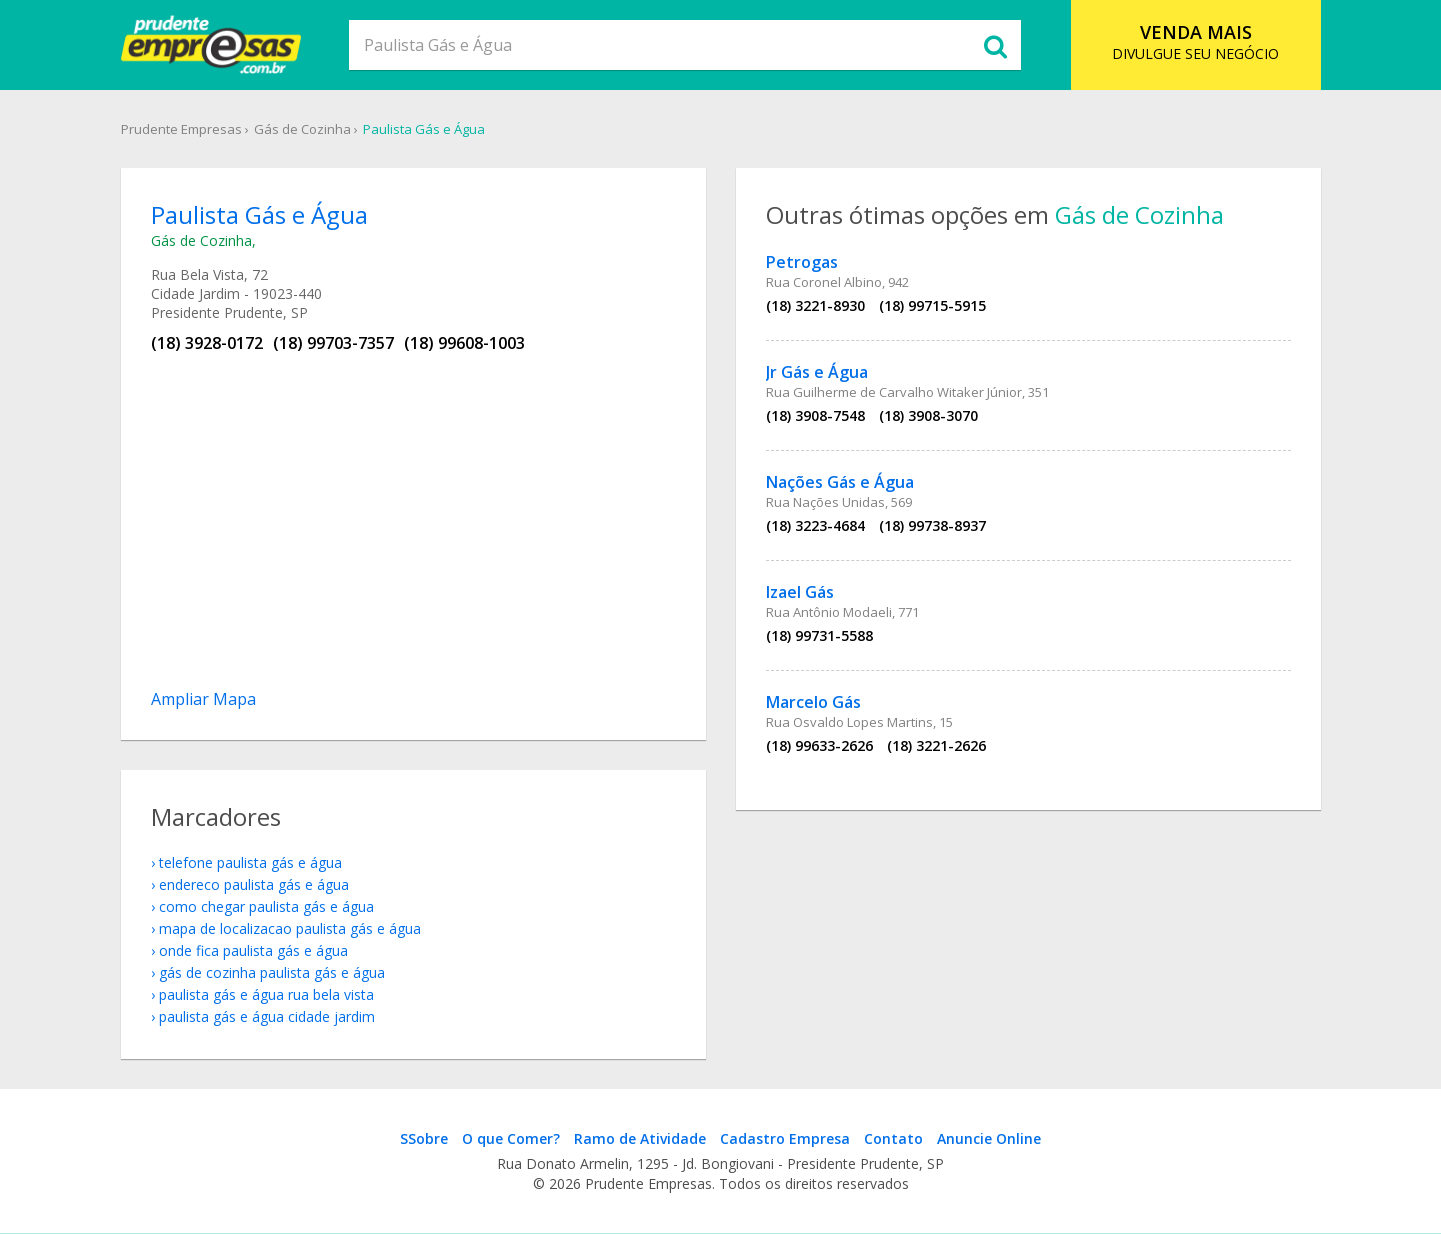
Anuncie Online (989, 1138)
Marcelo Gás (813, 702)
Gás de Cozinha (302, 129)
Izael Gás (800, 592)
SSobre (424, 1138)
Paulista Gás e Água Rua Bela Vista (266, 994)
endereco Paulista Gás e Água (254, 884)
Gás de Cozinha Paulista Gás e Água (272, 972)
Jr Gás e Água (817, 372)
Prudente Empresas (181, 129)
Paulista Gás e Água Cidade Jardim (267, 1016)
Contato (893, 1138)
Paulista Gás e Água (424, 129)
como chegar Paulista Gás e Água (266, 906)
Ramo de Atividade (640, 1138)
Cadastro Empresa (785, 1138)
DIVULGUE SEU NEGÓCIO (1195, 41)
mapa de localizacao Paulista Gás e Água (290, 928)
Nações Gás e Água (840, 482)
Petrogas (802, 262)
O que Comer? (511, 1138)
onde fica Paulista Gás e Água (253, 950)
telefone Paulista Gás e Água (250, 862)
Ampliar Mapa (203, 699)
